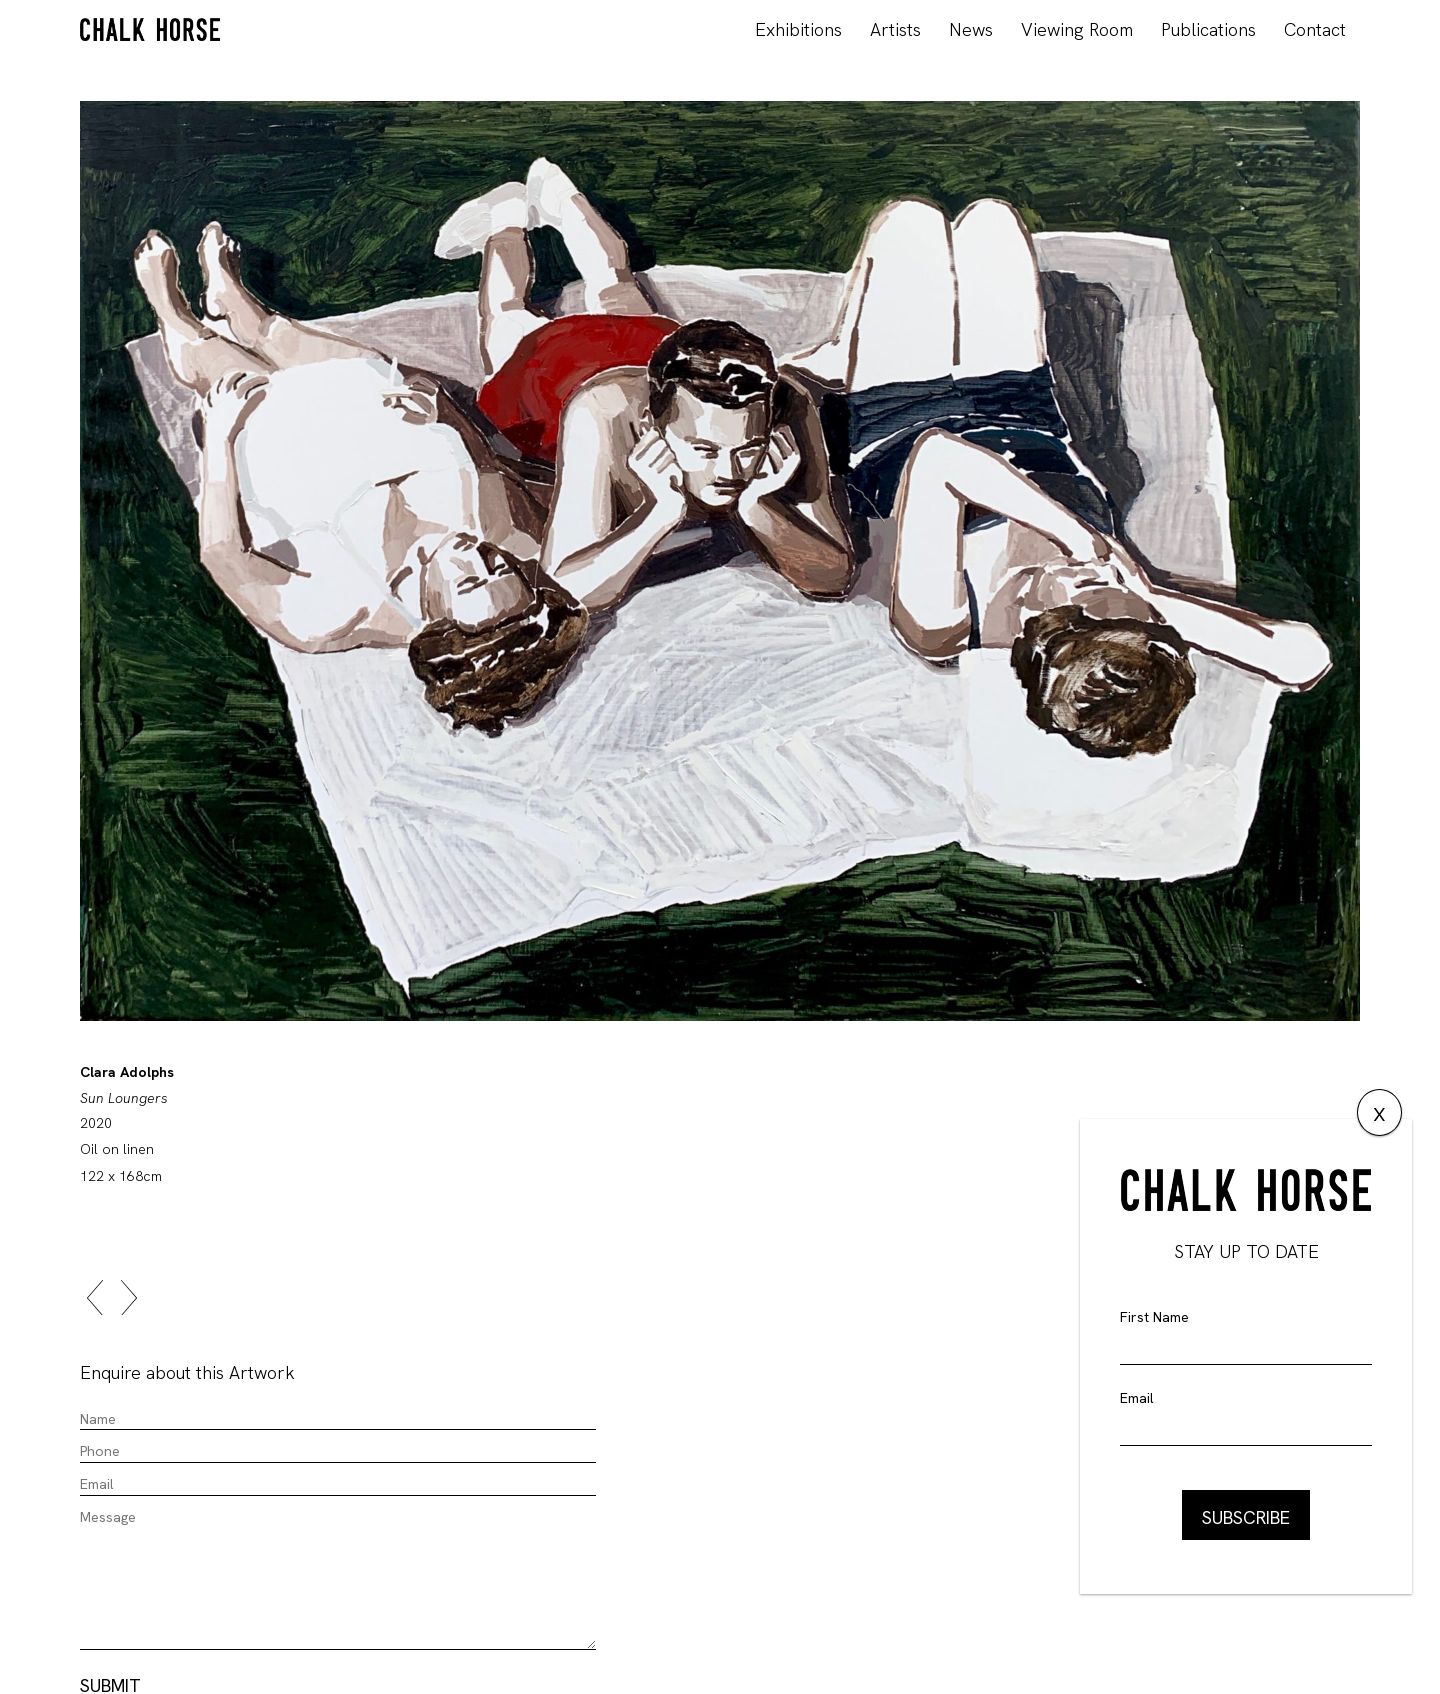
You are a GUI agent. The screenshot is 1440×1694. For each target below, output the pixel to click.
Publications (1208, 29)
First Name (1154, 1317)
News (971, 29)
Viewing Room (1077, 29)
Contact (1315, 29)
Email (1137, 1398)
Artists (895, 29)
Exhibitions (798, 29)
